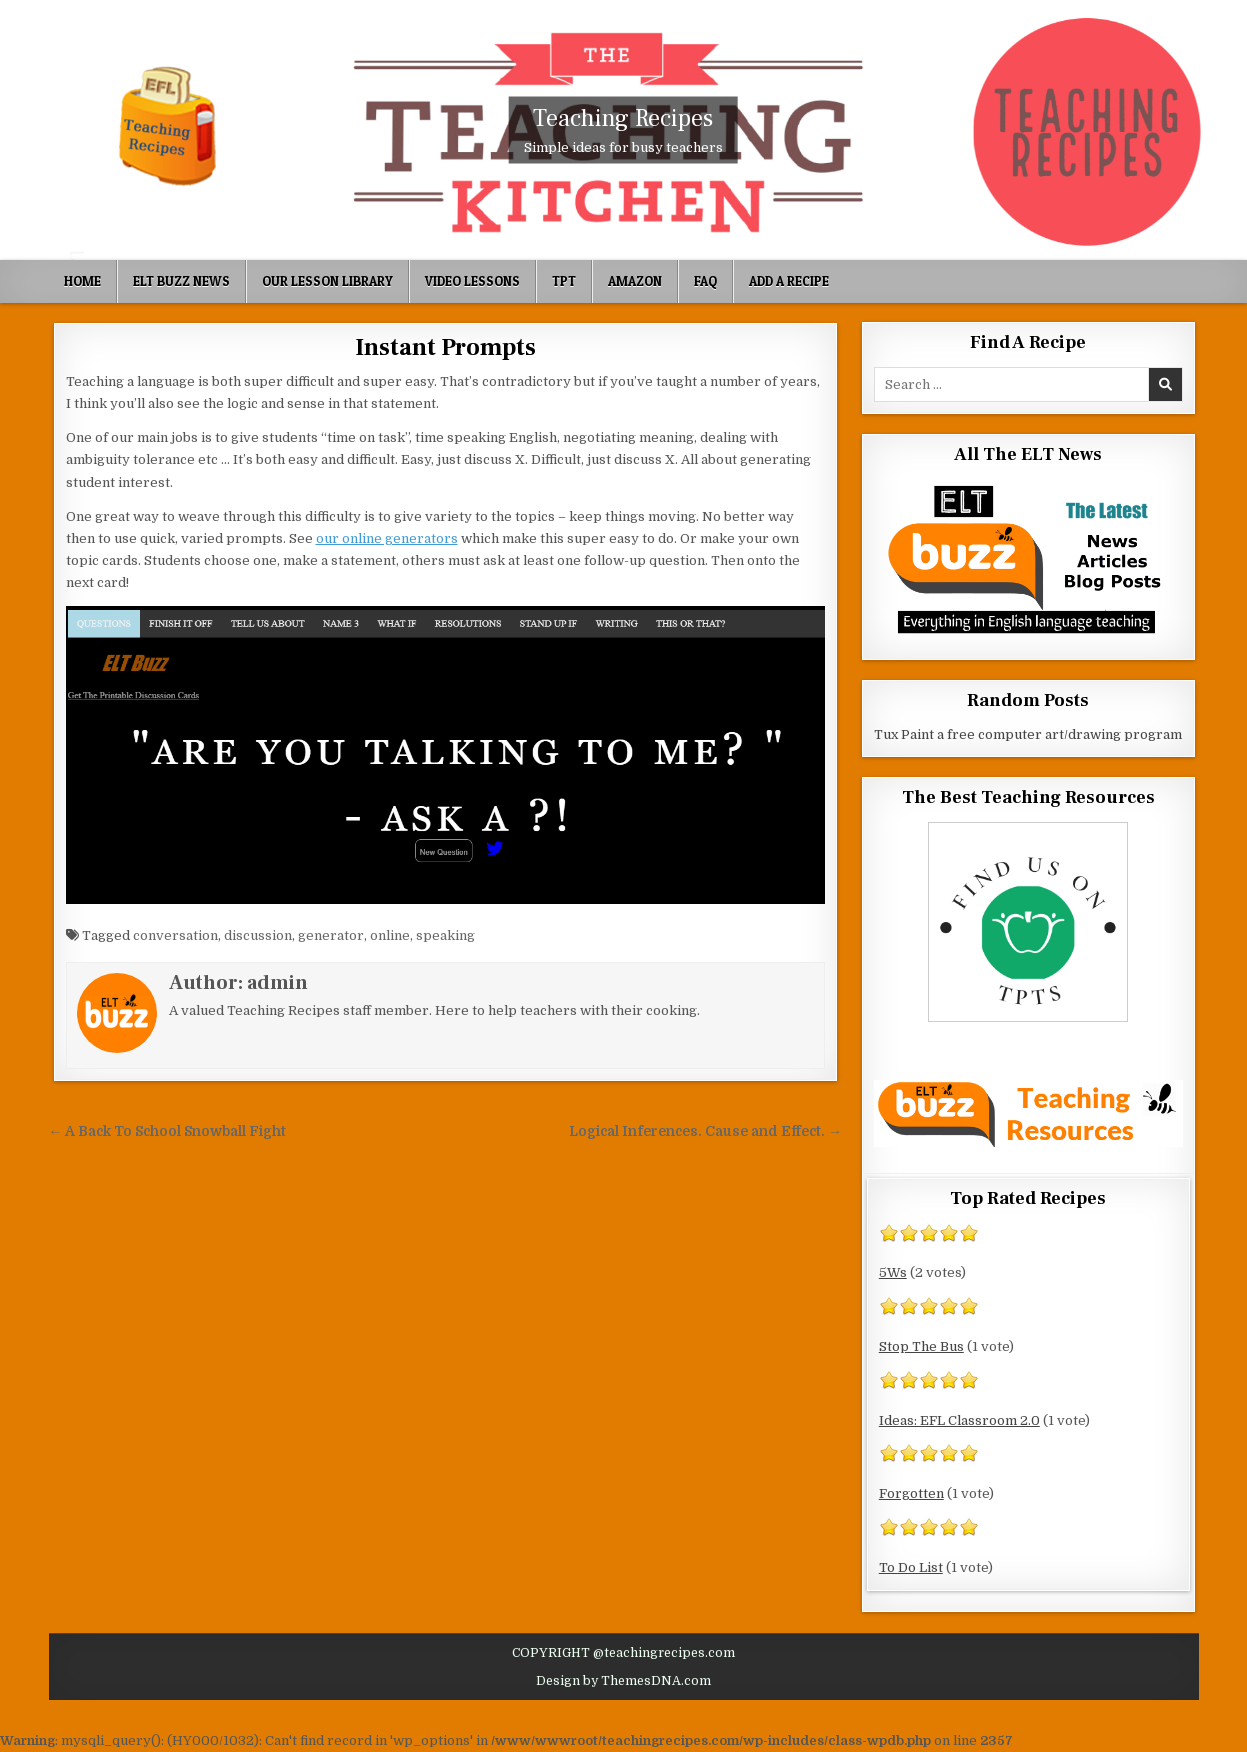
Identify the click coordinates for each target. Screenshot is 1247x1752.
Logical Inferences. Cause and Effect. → (705, 1131)
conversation (175, 935)
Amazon (635, 281)
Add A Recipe (789, 281)
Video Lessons (472, 281)
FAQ (705, 281)
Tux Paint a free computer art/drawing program (1028, 734)
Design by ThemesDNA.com (623, 1681)
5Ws (893, 1272)
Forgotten (911, 1493)
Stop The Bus (921, 1346)
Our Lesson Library (327, 281)
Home (82, 281)
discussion (258, 935)
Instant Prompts (445, 347)
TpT (564, 281)
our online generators (387, 538)
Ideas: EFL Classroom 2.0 (959, 1420)
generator (331, 935)
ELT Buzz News (181, 281)
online (390, 935)
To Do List (911, 1567)
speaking (445, 935)
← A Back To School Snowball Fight (168, 1131)
